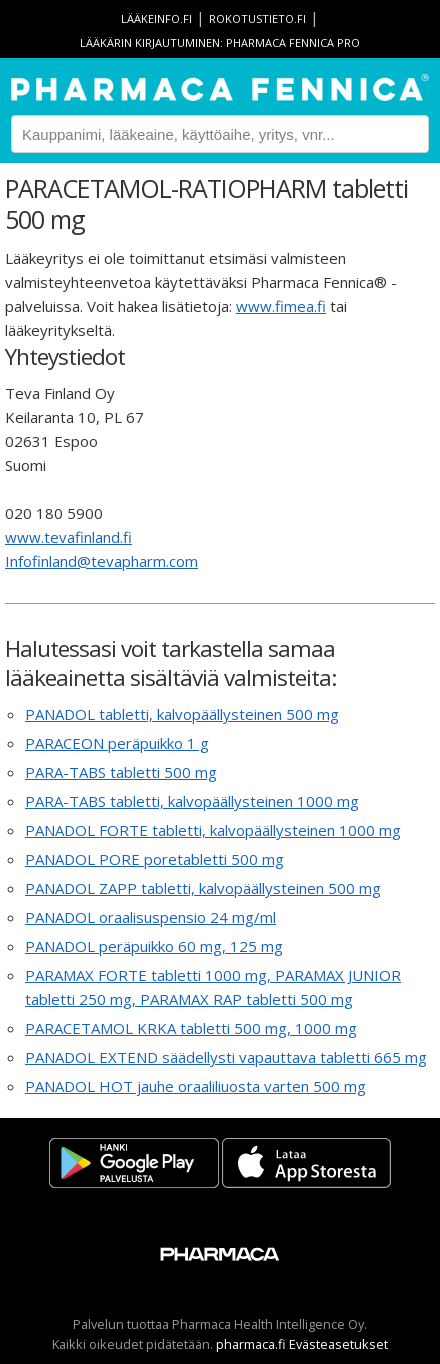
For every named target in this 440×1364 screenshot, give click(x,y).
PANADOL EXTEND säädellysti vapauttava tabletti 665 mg (226, 1057)
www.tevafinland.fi (68, 537)
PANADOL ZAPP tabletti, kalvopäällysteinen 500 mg (203, 888)
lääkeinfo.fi (156, 18)
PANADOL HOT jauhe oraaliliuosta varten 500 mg (195, 1086)
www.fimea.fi (281, 306)
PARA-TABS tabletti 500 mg (121, 772)
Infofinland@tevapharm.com (101, 561)
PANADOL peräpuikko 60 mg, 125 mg (154, 946)
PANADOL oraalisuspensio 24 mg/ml (150, 917)
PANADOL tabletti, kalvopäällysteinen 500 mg (182, 714)
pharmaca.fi (251, 1344)
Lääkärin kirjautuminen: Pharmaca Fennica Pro (220, 42)
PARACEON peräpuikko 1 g (117, 743)
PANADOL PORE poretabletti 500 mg (154, 859)
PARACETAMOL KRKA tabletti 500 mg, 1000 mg (191, 1028)
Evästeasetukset (338, 1344)
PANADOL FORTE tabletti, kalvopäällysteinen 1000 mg (213, 830)
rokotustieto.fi (257, 18)
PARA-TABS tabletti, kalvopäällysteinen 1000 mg (192, 801)
